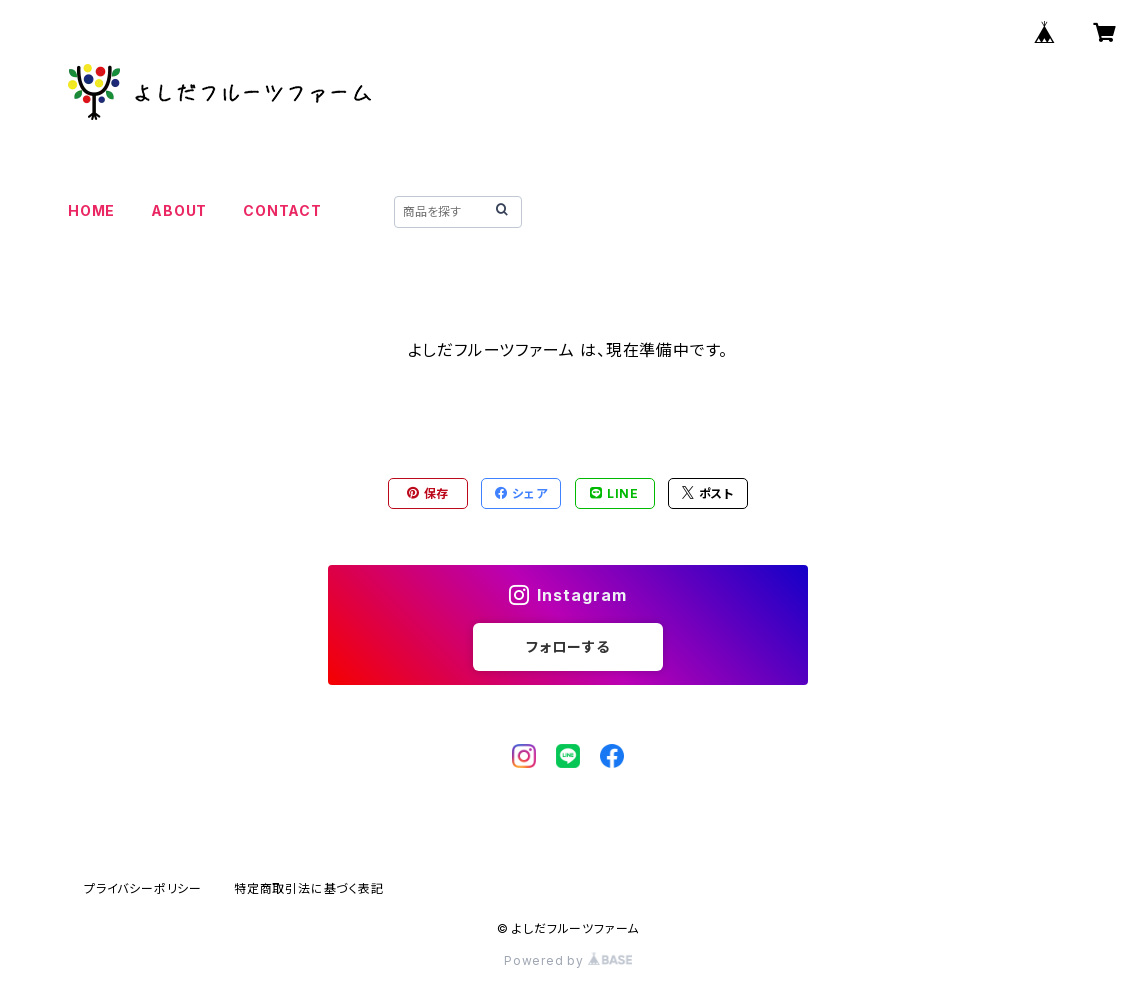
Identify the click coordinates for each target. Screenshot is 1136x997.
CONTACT (282, 210)
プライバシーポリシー (143, 888)
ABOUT (179, 210)
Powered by (568, 960)
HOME (91, 210)
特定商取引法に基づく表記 (309, 888)
